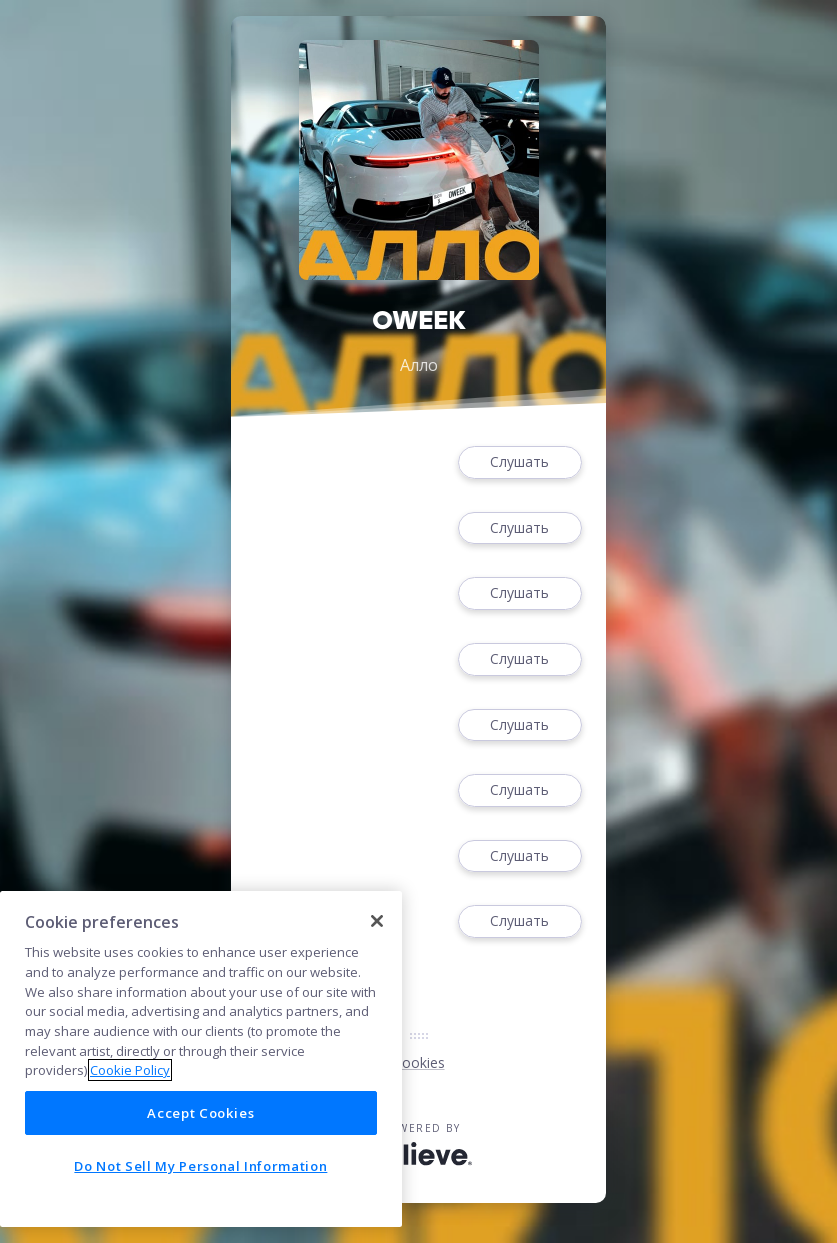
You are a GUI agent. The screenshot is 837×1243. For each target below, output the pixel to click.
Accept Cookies (200, 1113)
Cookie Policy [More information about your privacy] (130, 1070)
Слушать (520, 462)
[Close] (377, 921)
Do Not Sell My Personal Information (200, 1166)
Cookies (419, 1062)
